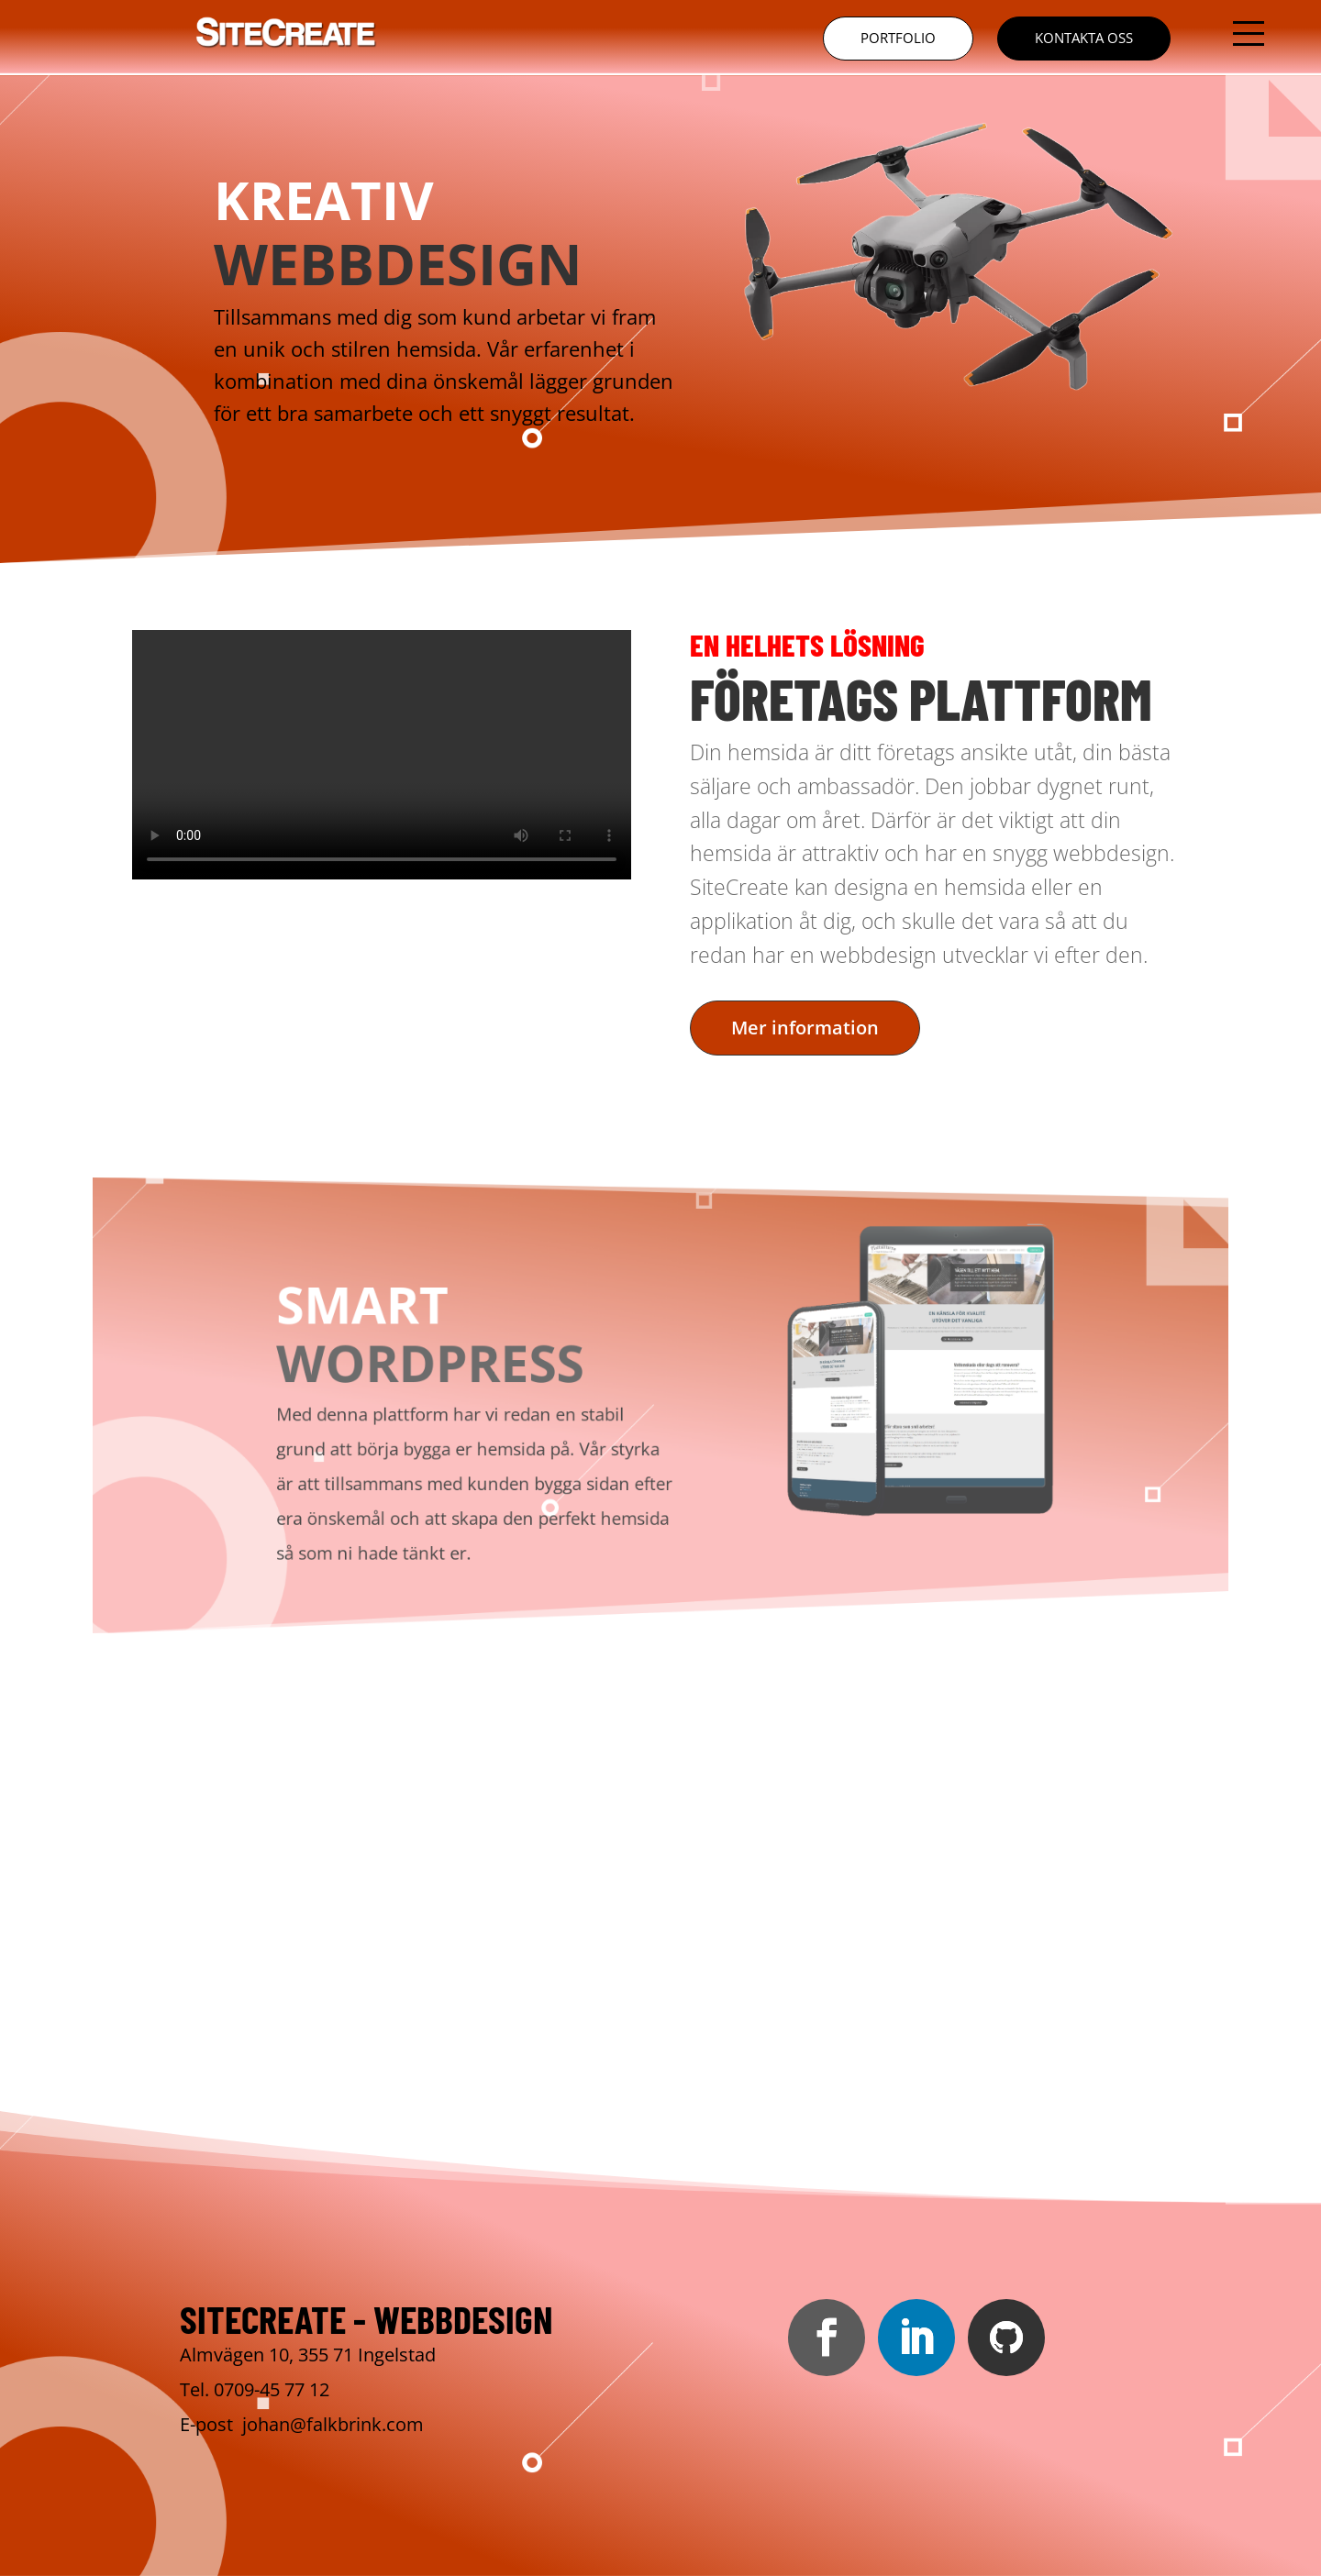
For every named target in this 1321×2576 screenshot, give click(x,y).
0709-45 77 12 (271, 2389)
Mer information (805, 1027)
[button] (1248, 33)
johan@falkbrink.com (333, 2424)
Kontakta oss (1084, 37)
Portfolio (898, 37)
